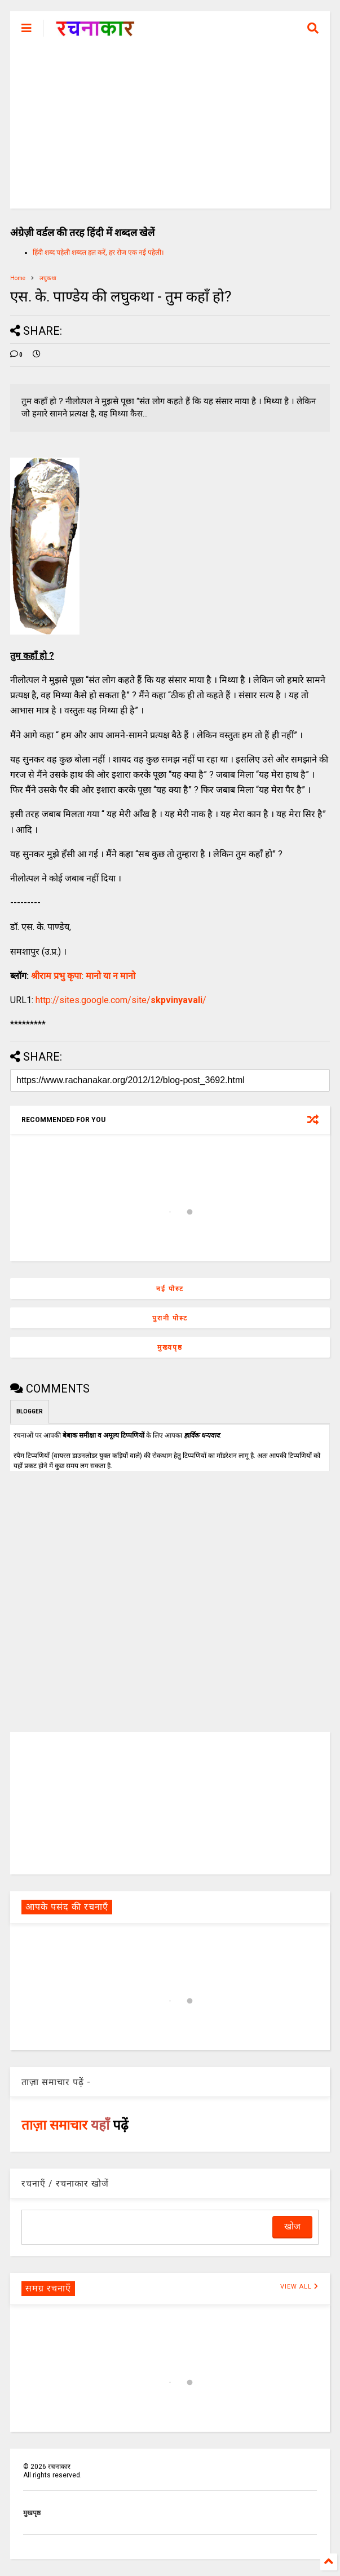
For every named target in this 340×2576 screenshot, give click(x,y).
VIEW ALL (299, 2286)
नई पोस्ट (170, 1289)
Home (17, 278)
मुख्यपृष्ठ (170, 1347)
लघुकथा (47, 278)
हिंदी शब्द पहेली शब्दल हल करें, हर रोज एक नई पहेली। (98, 252)
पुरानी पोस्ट (170, 1318)
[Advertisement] (170, 130)
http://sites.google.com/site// (121, 1000)
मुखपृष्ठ (32, 2513)
